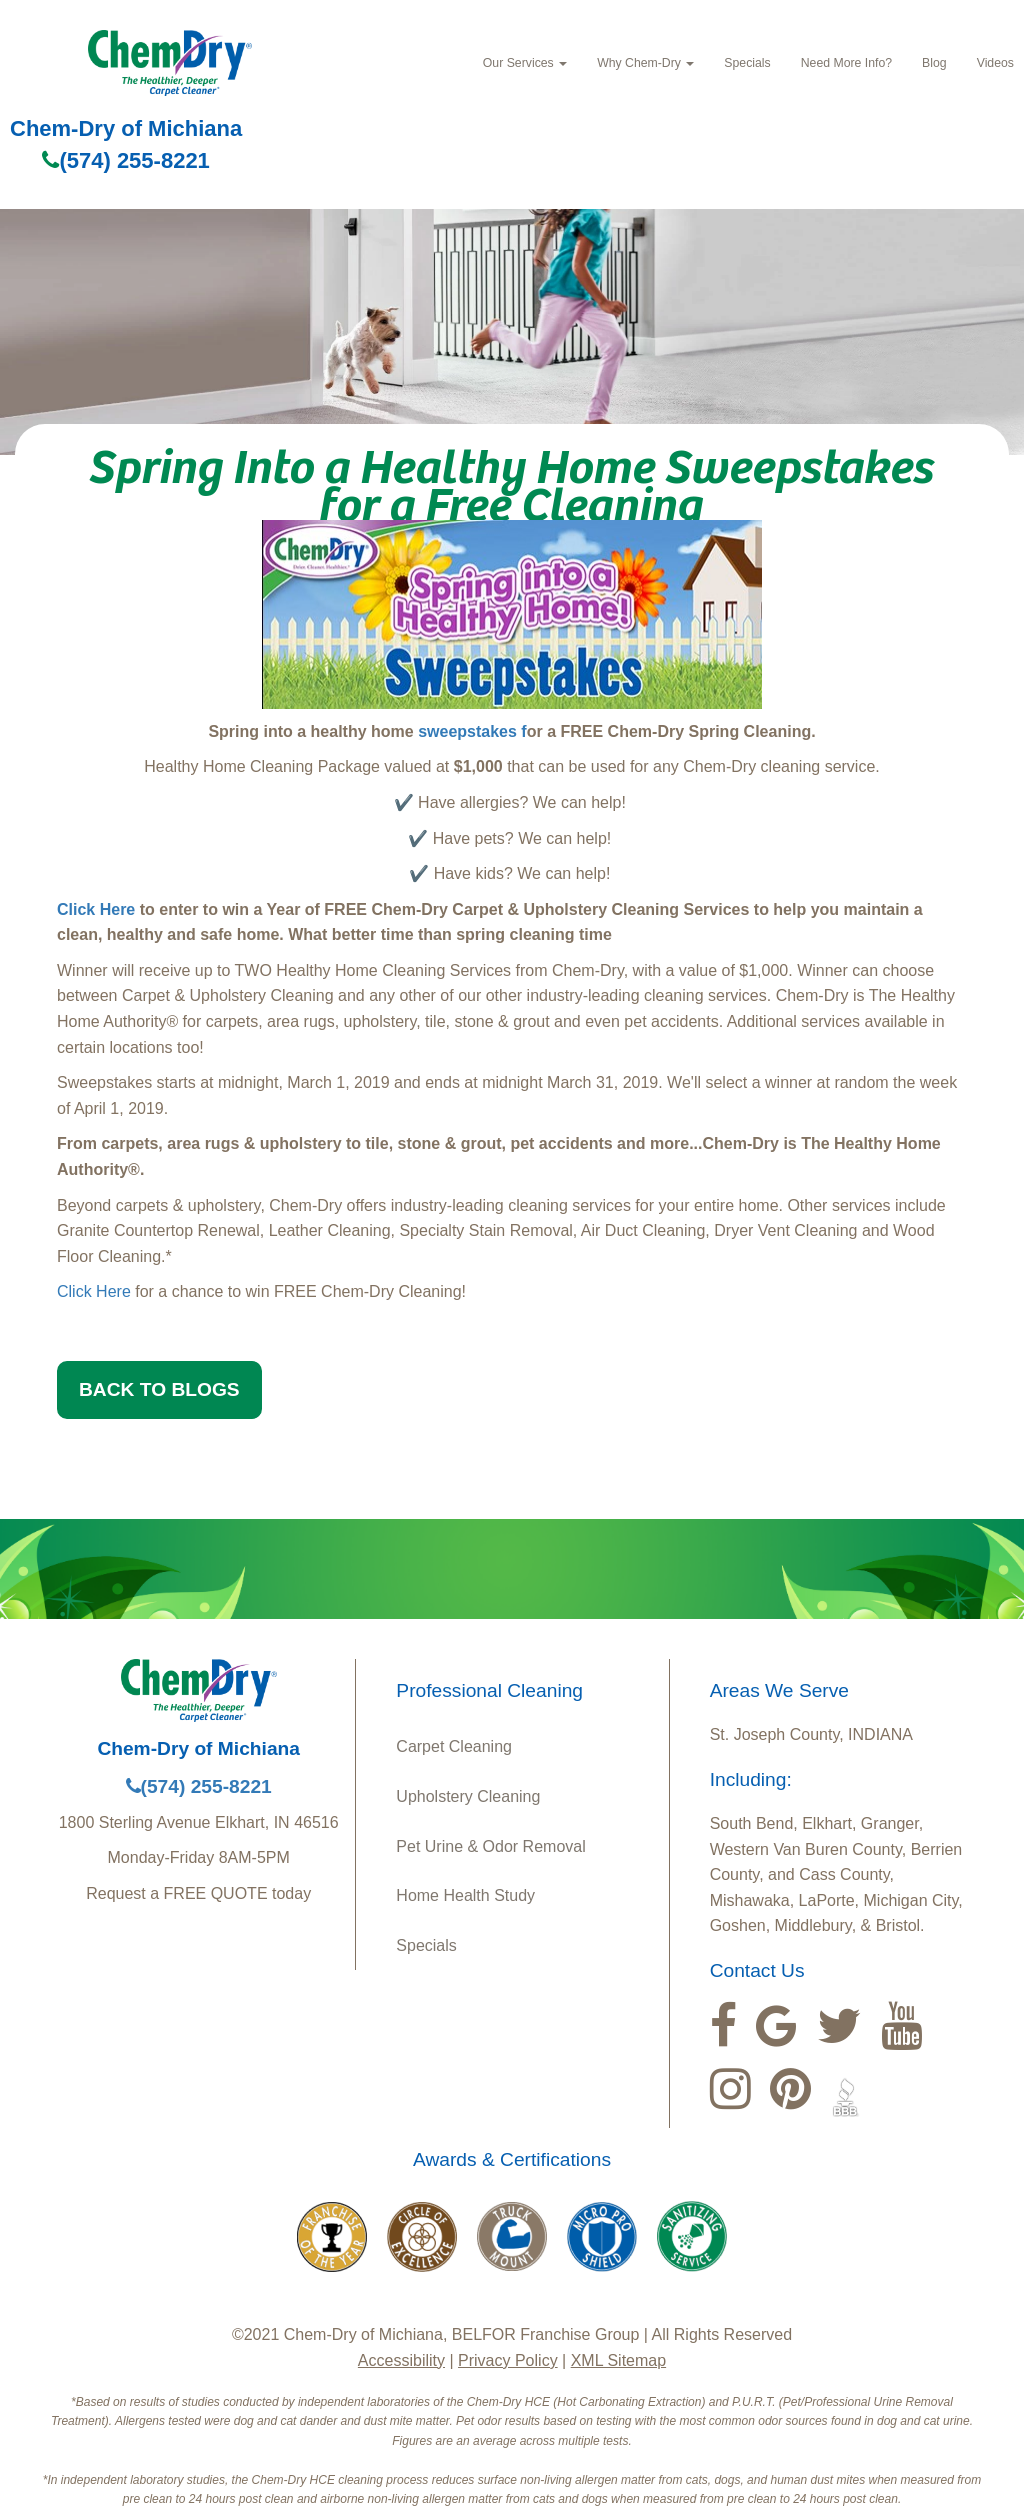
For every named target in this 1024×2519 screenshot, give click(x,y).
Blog (934, 63)
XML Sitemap (618, 2360)
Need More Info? (846, 63)
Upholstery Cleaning (468, 1796)
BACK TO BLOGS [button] (159, 1389)
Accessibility (401, 2360)
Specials (747, 63)
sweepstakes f (472, 731)
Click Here (96, 909)
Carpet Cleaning (454, 1746)
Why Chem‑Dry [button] (645, 63)
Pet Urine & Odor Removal (490, 1846)
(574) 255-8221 (125, 160)
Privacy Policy (508, 2360)
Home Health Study (465, 1895)
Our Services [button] (525, 63)
